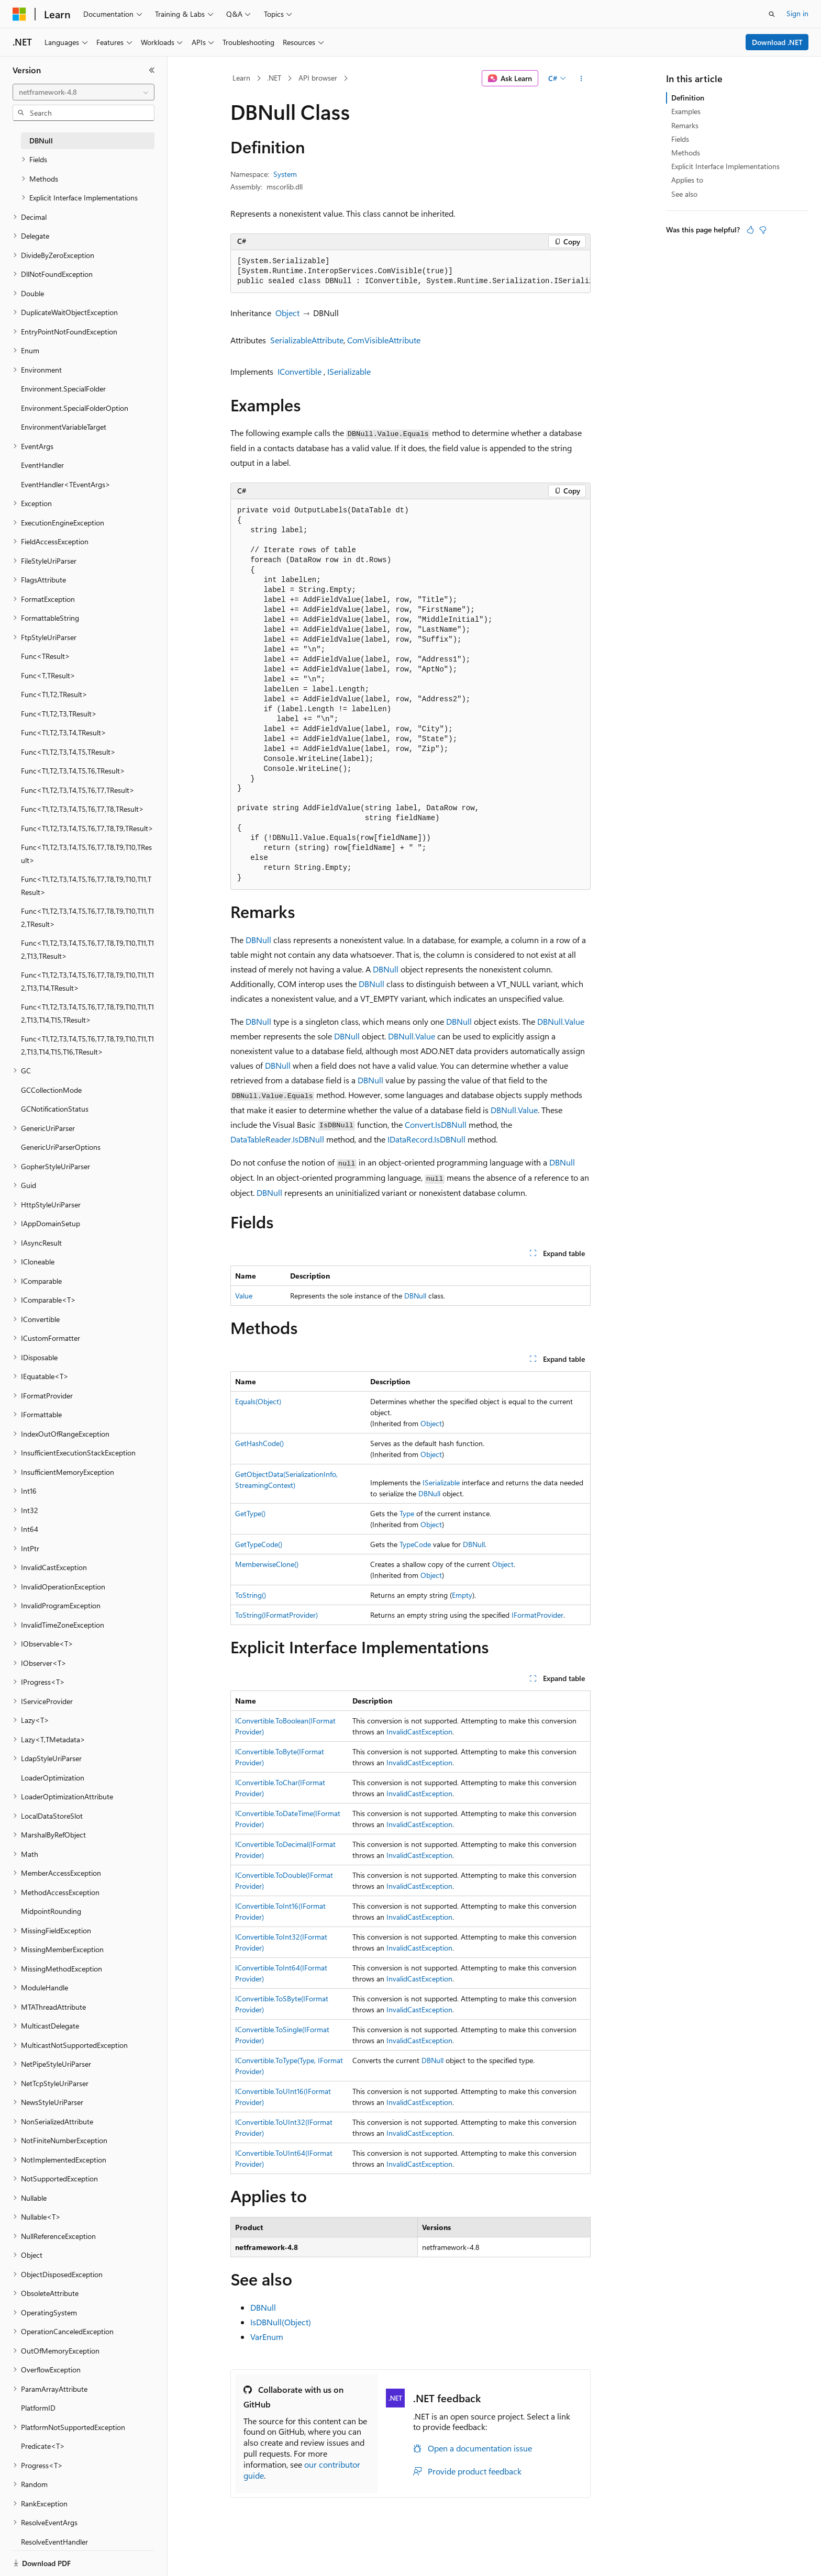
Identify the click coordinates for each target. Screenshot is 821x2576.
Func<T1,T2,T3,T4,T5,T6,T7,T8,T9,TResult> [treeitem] (87, 828)
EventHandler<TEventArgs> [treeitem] (65, 484)
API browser (317, 78)
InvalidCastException (419, 1732)
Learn (241, 78)
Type (407, 1513)
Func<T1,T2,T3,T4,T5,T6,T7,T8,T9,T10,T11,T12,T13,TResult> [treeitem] (87, 949)
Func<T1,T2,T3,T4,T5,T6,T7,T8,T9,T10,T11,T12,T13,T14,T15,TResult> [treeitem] (87, 1013)
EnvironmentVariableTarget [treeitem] (63, 427)
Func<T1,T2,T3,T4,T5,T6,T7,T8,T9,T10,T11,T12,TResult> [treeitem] (87, 917)
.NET (274, 78)
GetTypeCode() (258, 1544)
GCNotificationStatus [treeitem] (54, 1109)
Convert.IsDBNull (436, 1124)
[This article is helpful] (750, 229)
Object (287, 312)
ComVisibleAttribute (383, 339)
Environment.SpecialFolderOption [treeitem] (74, 408)
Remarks (684, 125)
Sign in (797, 13)
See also (684, 194)
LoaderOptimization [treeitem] (52, 1778)
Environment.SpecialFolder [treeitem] (63, 389)
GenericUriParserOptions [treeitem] (61, 1147)
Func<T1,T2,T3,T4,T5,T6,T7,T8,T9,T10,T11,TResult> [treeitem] (86, 885)
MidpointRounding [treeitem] (51, 1911)
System (285, 174)
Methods (685, 153)
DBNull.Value (560, 1021)
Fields (680, 139)
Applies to (687, 180)
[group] (410, 271)
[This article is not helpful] (763, 229)
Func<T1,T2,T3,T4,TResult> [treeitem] (63, 732)
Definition (687, 98)
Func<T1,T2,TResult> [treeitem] (54, 694)
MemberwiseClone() (266, 1564)
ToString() (250, 1595)
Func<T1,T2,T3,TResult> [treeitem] (59, 714)
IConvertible (299, 371)
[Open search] (771, 14)
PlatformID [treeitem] (38, 2408)
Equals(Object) (258, 1401)
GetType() (250, 1513)
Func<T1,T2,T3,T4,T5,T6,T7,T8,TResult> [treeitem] (82, 809)
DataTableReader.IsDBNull (277, 1139)
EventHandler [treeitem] (42, 465)
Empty (462, 1595)
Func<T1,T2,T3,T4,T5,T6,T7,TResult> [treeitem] (78, 790)
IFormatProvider (537, 1615)
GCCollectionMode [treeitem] (51, 1090)
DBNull (258, 939)
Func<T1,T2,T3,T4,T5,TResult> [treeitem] (68, 752)
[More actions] (581, 78)
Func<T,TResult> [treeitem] (48, 675)
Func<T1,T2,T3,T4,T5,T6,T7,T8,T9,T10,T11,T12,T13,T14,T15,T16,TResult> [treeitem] (87, 1045)
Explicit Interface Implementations (725, 166)
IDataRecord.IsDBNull (426, 1139)
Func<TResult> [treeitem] (45, 656)
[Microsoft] (19, 14)
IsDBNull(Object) (280, 2321)
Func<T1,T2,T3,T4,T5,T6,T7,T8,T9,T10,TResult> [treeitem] (86, 853)
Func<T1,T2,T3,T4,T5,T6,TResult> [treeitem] (73, 771)
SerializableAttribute (306, 339)
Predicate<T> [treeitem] (43, 2446)
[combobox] (83, 92)
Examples (686, 111)
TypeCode (415, 1544)
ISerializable (349, 371)
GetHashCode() (259, 1443)
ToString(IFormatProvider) (276, 1615)
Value (243, 1296)
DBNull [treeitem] (41, 140)
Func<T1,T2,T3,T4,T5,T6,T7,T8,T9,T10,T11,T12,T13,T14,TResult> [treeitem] (87, 981)
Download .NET (777, 42)
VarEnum (266, 2336)
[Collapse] (152, 70)
